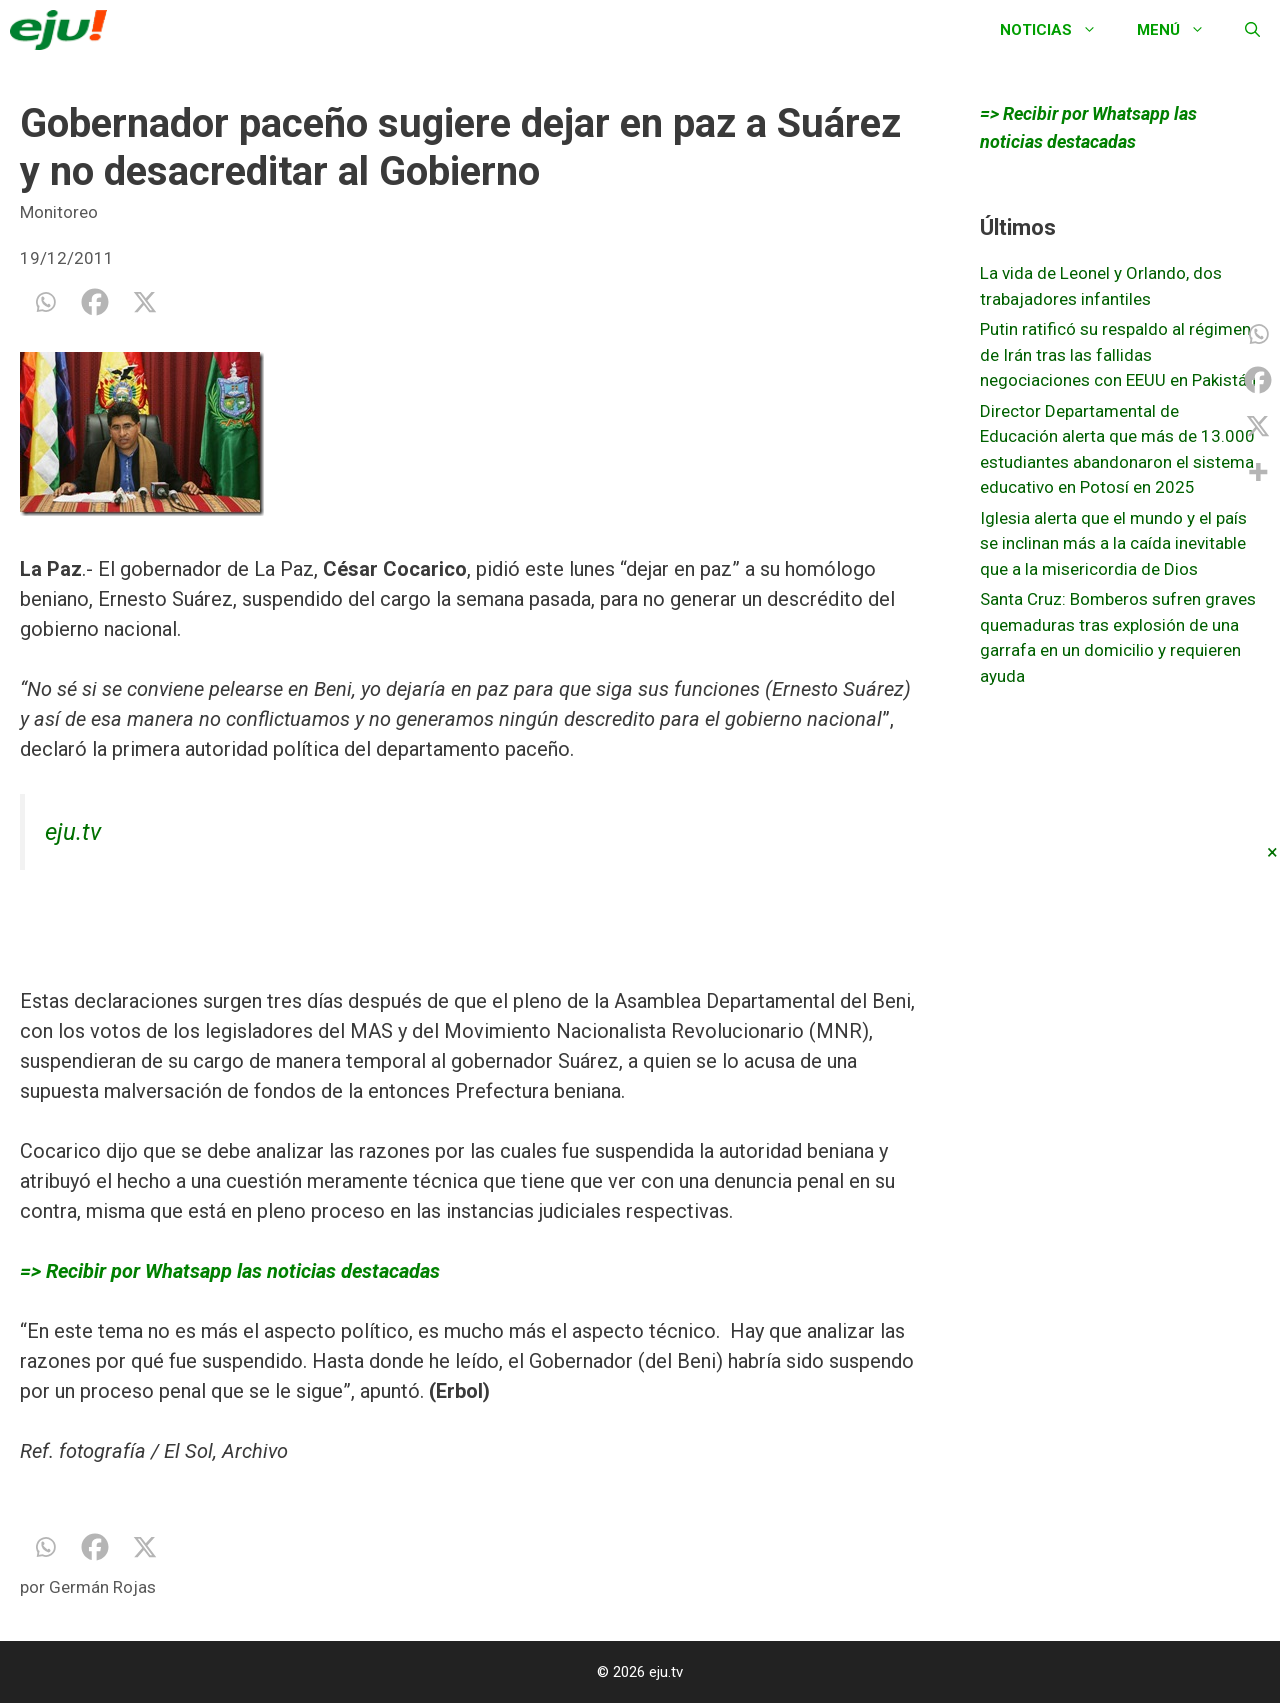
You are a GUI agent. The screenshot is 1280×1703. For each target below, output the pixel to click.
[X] (145, 302)
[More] (1258, 472)
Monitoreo (59, 212)
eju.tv (73, 832)
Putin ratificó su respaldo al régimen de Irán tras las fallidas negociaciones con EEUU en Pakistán (1118, 354)
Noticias (1058, 30)
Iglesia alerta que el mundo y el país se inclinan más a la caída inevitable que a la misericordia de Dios (1113, 543)
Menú (1181, 30)
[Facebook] (95, 302)
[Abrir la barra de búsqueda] (1252, 30)
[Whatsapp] (45, 302)
